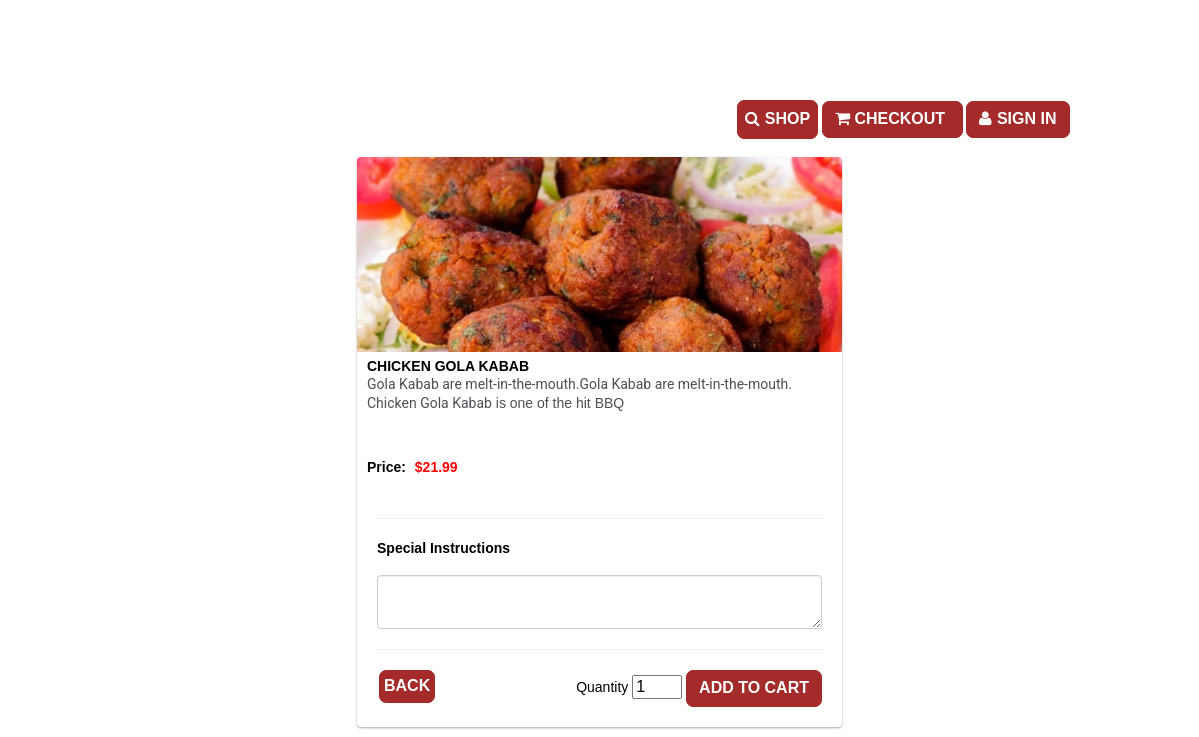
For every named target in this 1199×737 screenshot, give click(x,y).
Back (407, 685)
